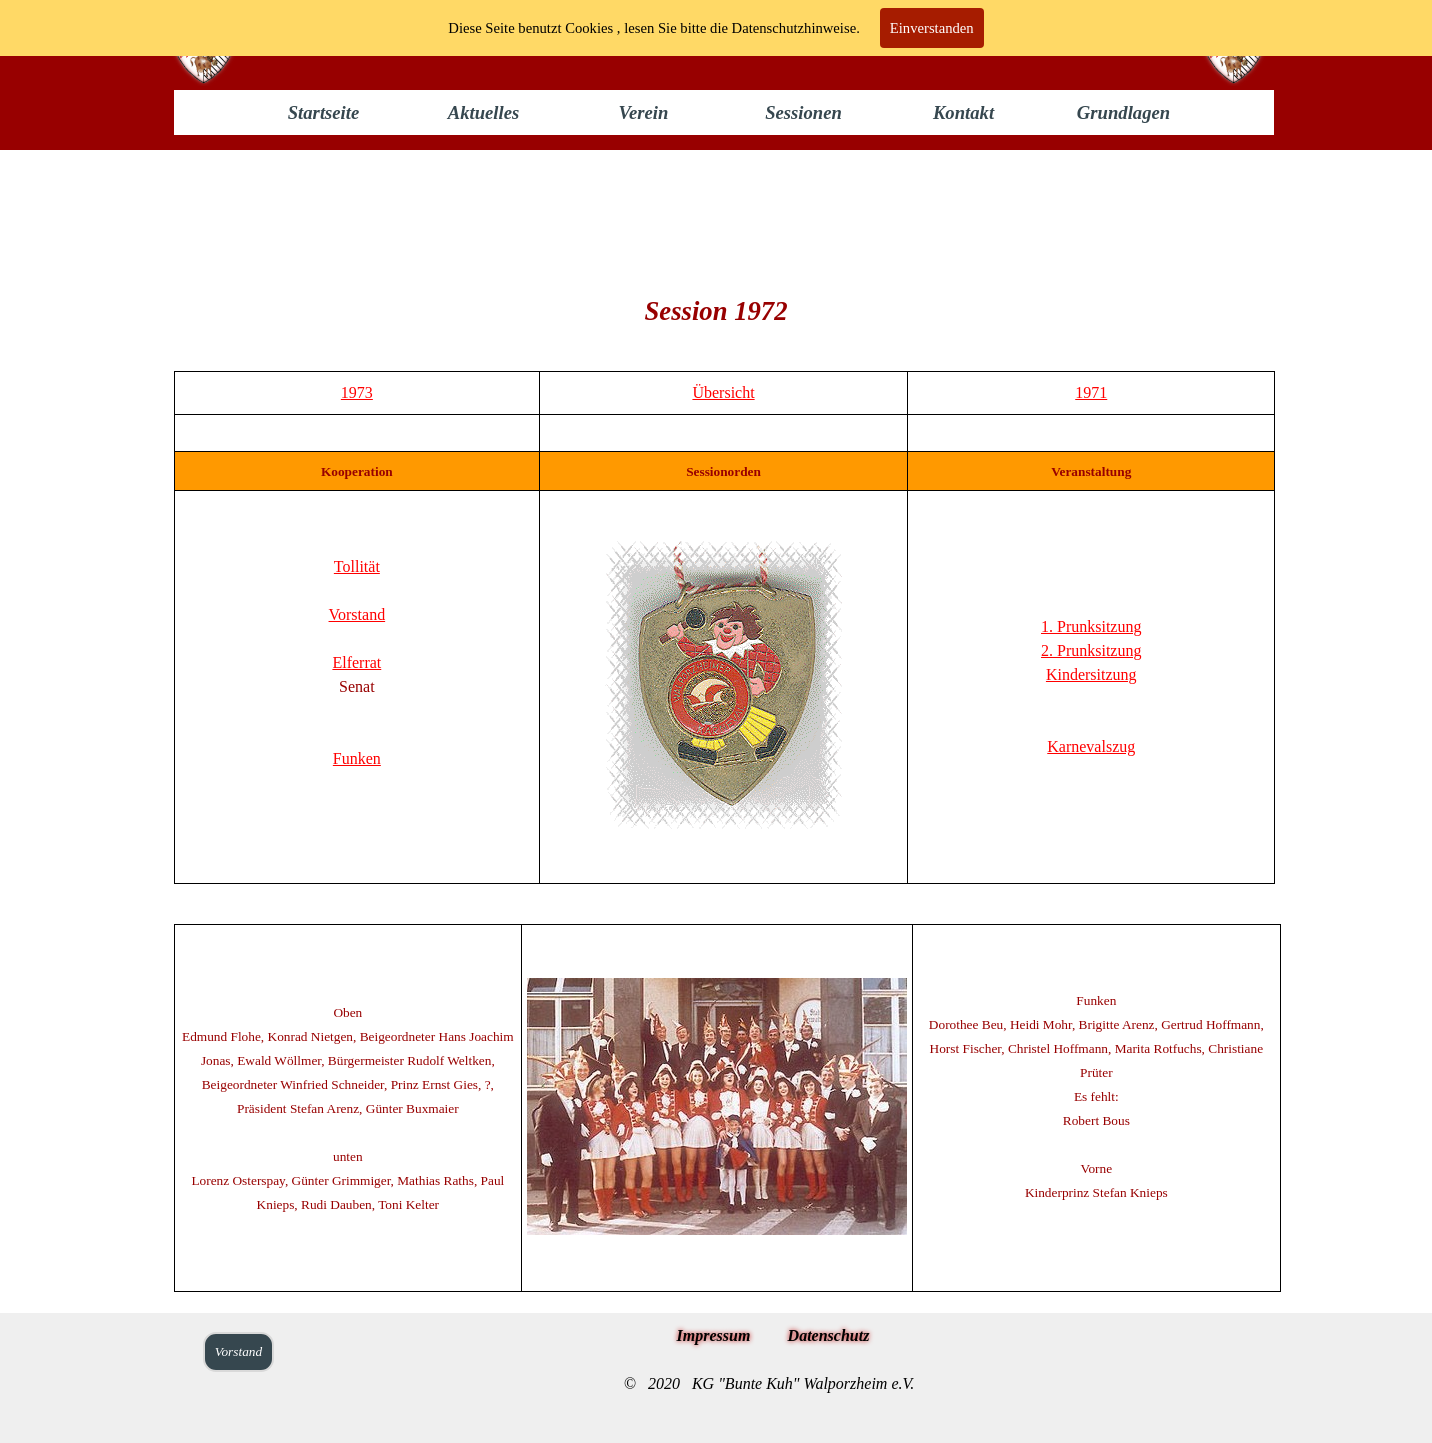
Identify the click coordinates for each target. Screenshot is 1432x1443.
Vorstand (357, 614)
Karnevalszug (1091, 746)
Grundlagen (1123, 112)
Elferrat (356, 662)
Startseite (324, 112)
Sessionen (803, 112)
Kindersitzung (1091, 674)
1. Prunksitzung (1091, 626)
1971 (1091, 392)
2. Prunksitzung (1091, 650)
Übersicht (723, 392)
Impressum (714, 1335)
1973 (357, 392)
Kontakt (963, 112)
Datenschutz (829, 1335)
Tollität (357, 566)
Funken (357, 758)
